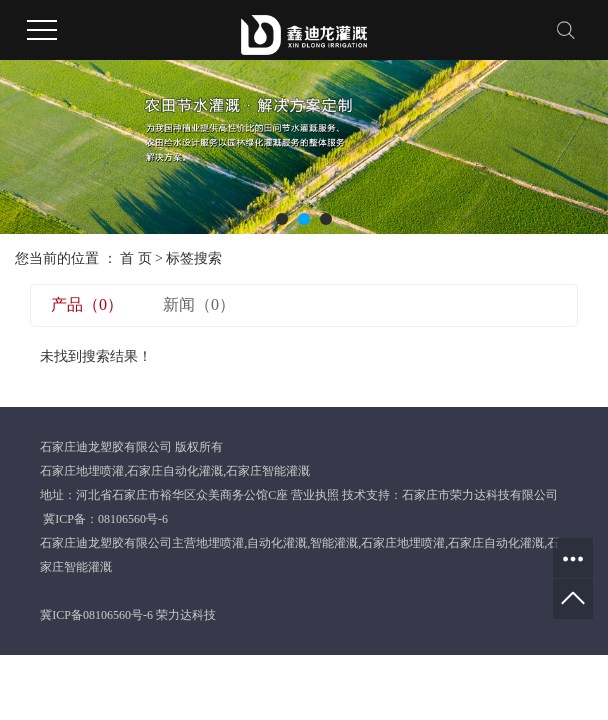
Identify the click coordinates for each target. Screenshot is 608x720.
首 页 (136, 258)
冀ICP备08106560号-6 (96, 615)
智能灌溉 (334, 543)
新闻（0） (199, 304)
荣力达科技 (186, 615)
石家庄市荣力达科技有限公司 (480, 495)
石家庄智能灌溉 (268, 471)
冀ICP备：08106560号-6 (105, 519)
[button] (282, 219)
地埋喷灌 (220, 543)
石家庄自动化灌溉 (175, 471)
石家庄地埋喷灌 (82, 471)
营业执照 (315, 495)
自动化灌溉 (277, 543)
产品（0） (87, 304)
